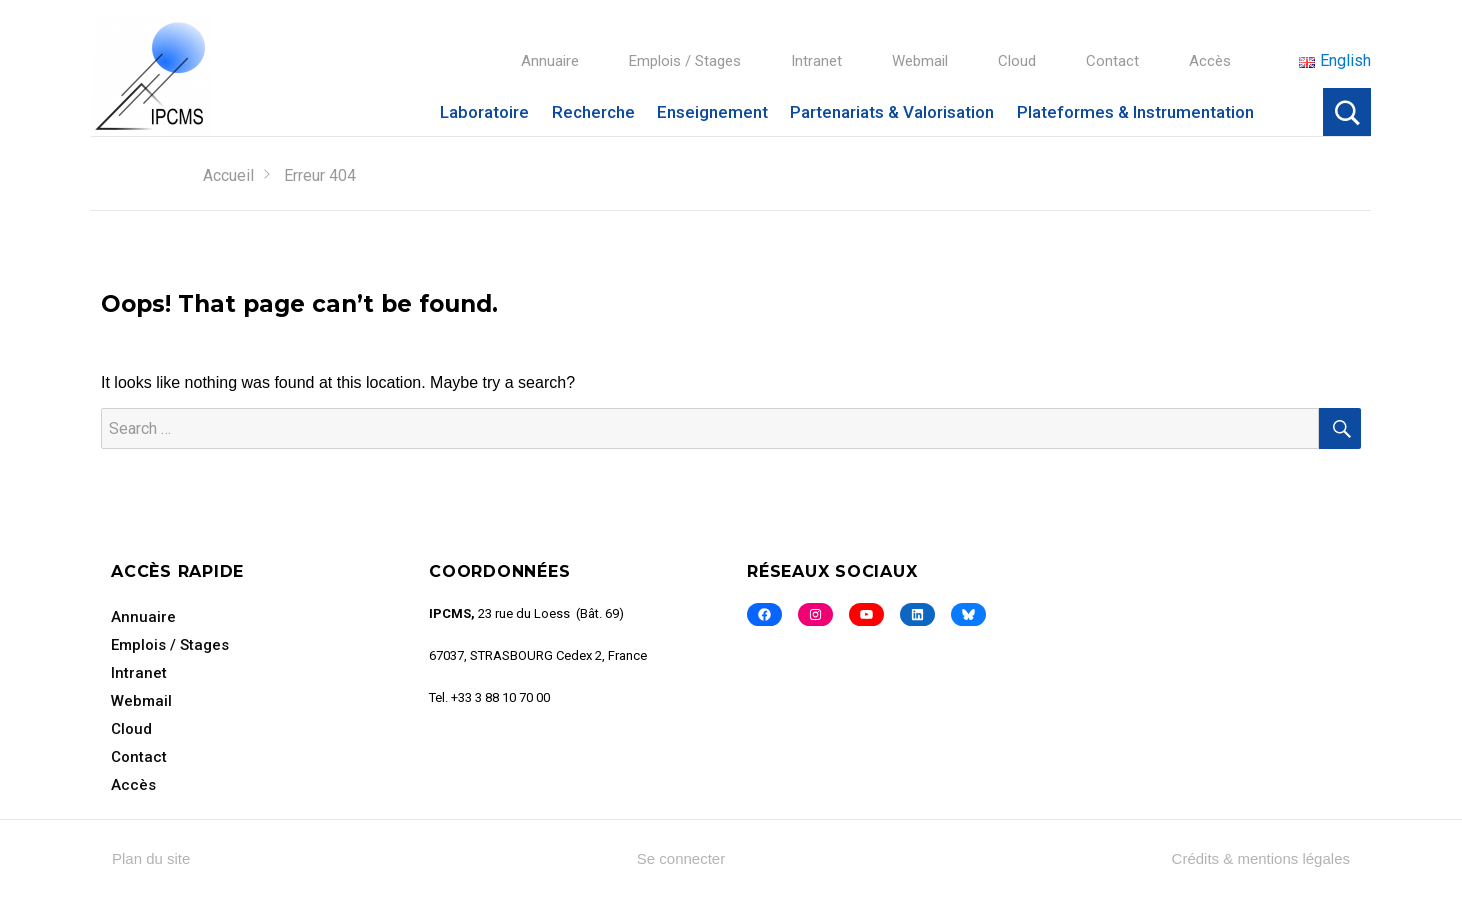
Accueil (228, 175)
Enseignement (712, 112)
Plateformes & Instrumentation (1135, 112)
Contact (1112, 61)
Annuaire (550, 61)
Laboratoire (484, 112)
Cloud (1017, 61)
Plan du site (151, 858)
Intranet (816, 61)
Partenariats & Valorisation (892, 112)
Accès (1210, 61)
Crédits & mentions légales (1261, 858)
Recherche (593, 112)
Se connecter (681, 858)
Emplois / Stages (685, 61)
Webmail (920, 61)
